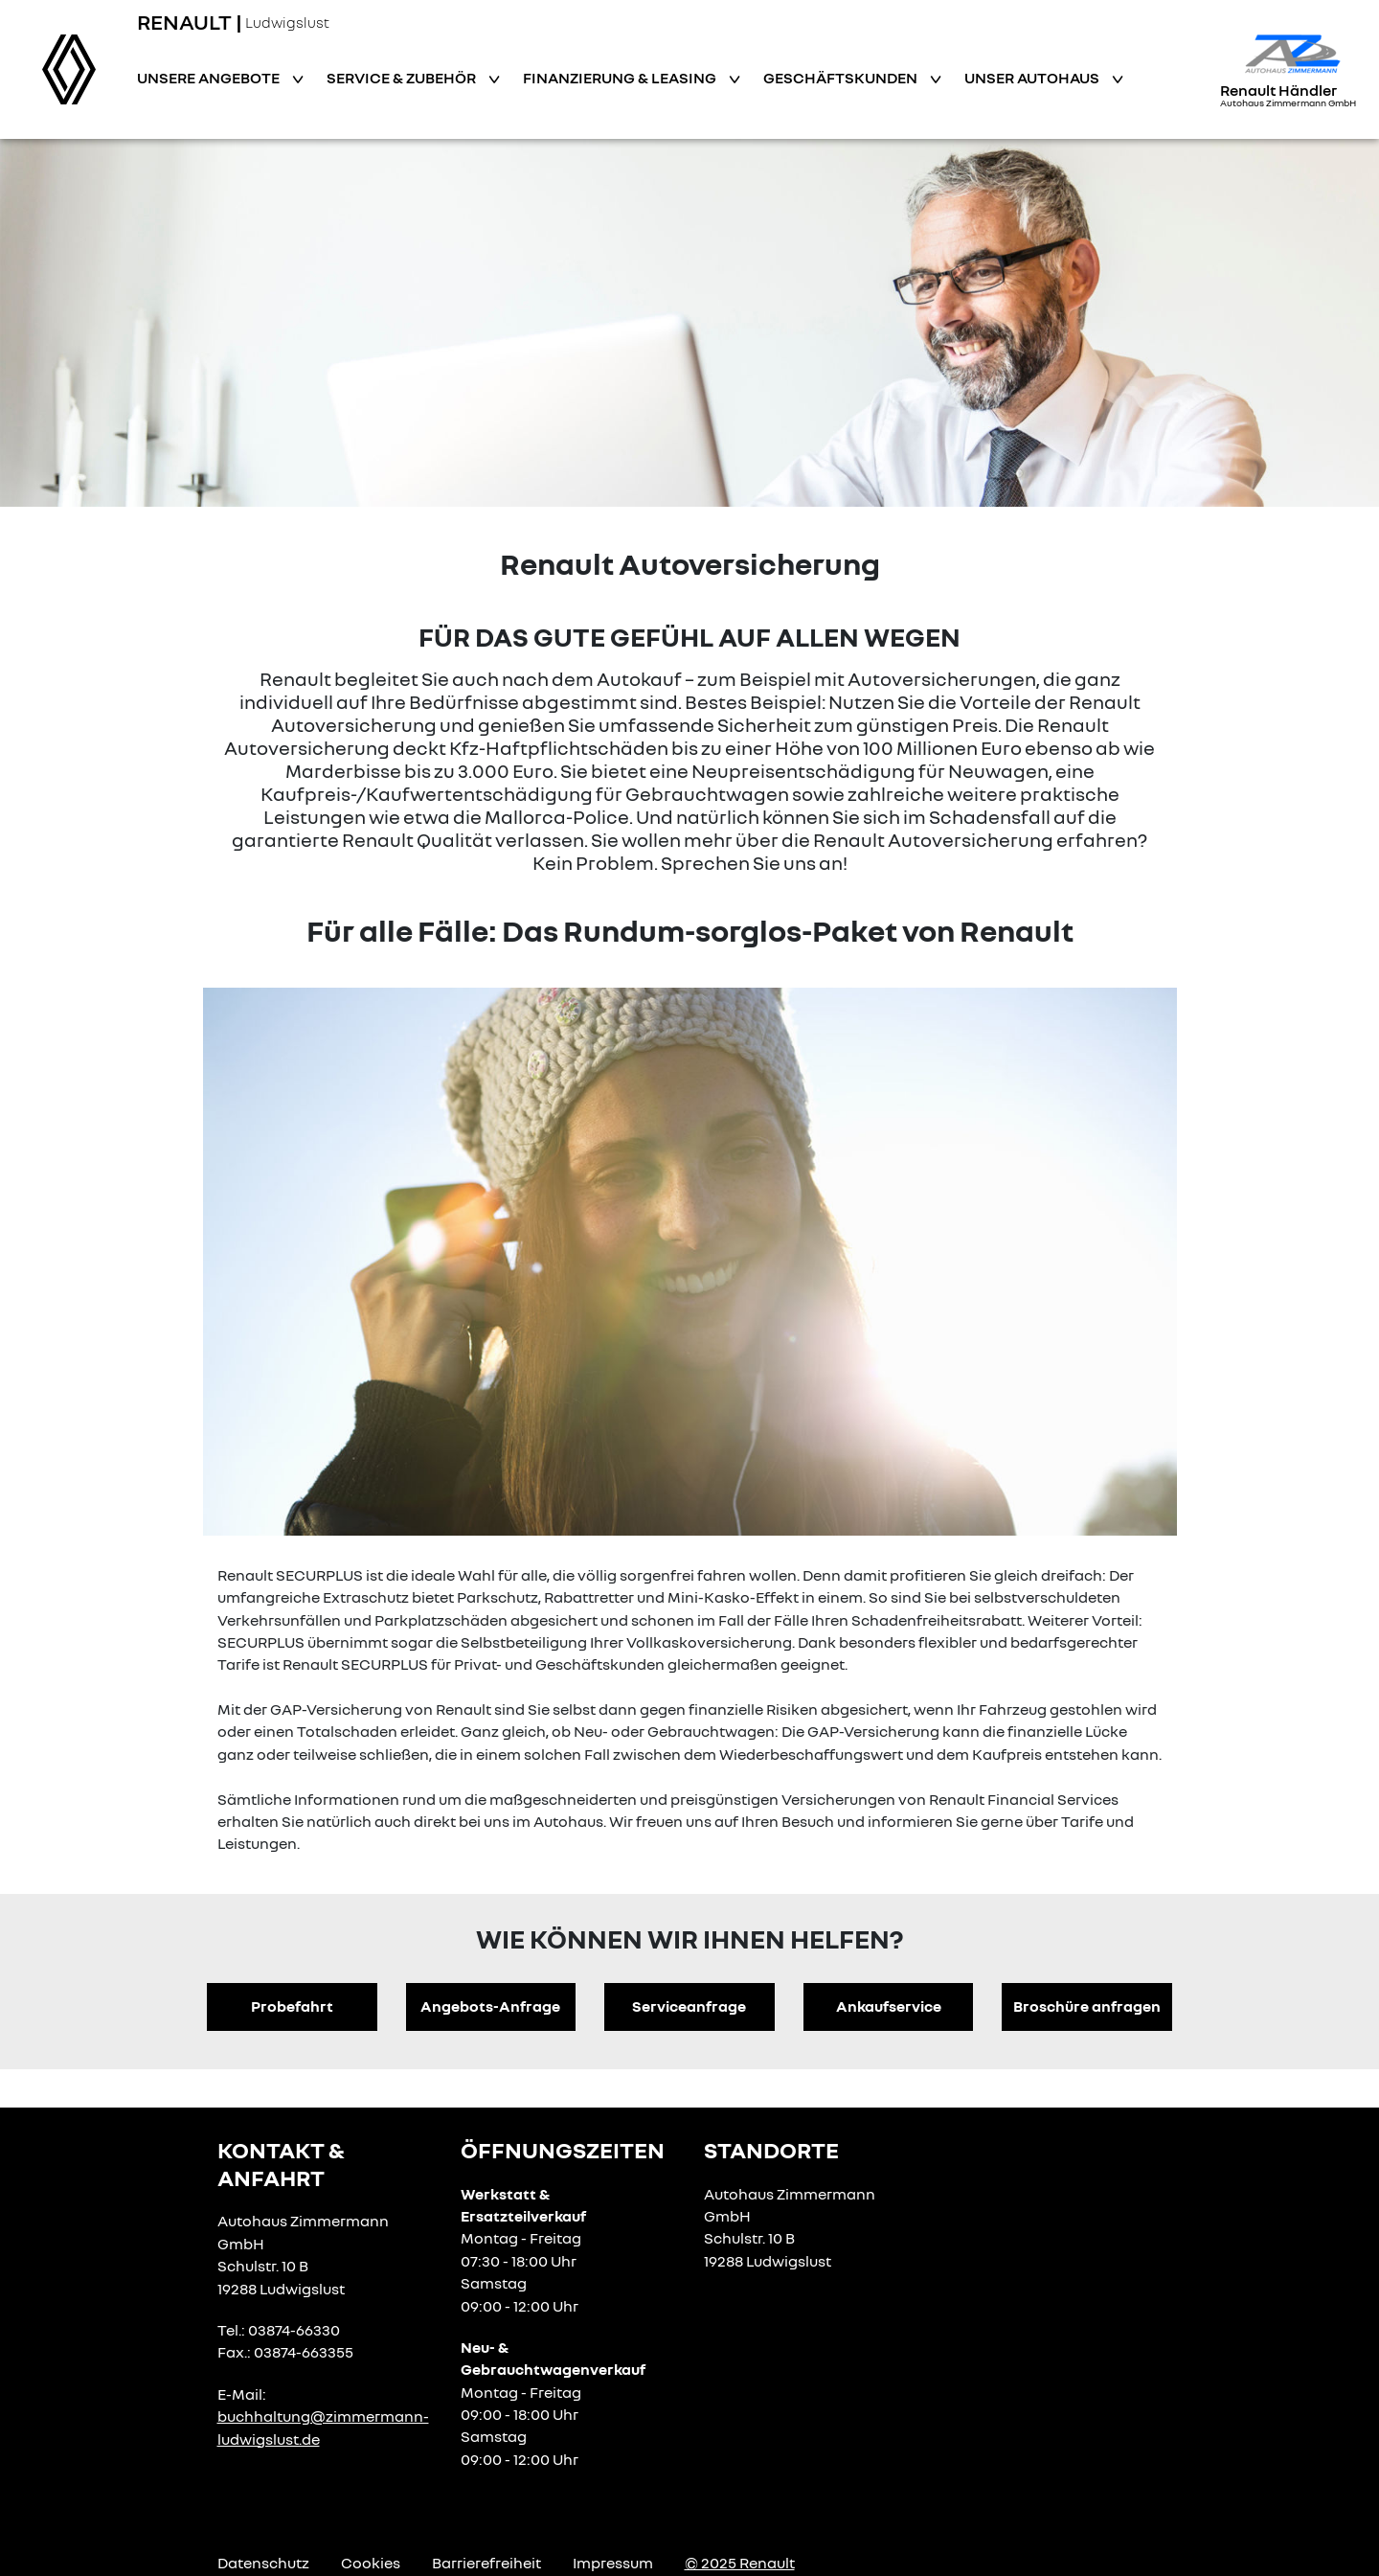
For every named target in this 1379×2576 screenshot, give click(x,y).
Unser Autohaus (1033, 77)
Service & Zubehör (403, 77)
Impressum (613, 2562)
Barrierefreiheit (486, 2562)
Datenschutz (263, 2562)
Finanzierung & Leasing (621, 77)
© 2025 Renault (740, 2562)
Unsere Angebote (210, 77)
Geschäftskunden (841, 77)
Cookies (370, 2562)
